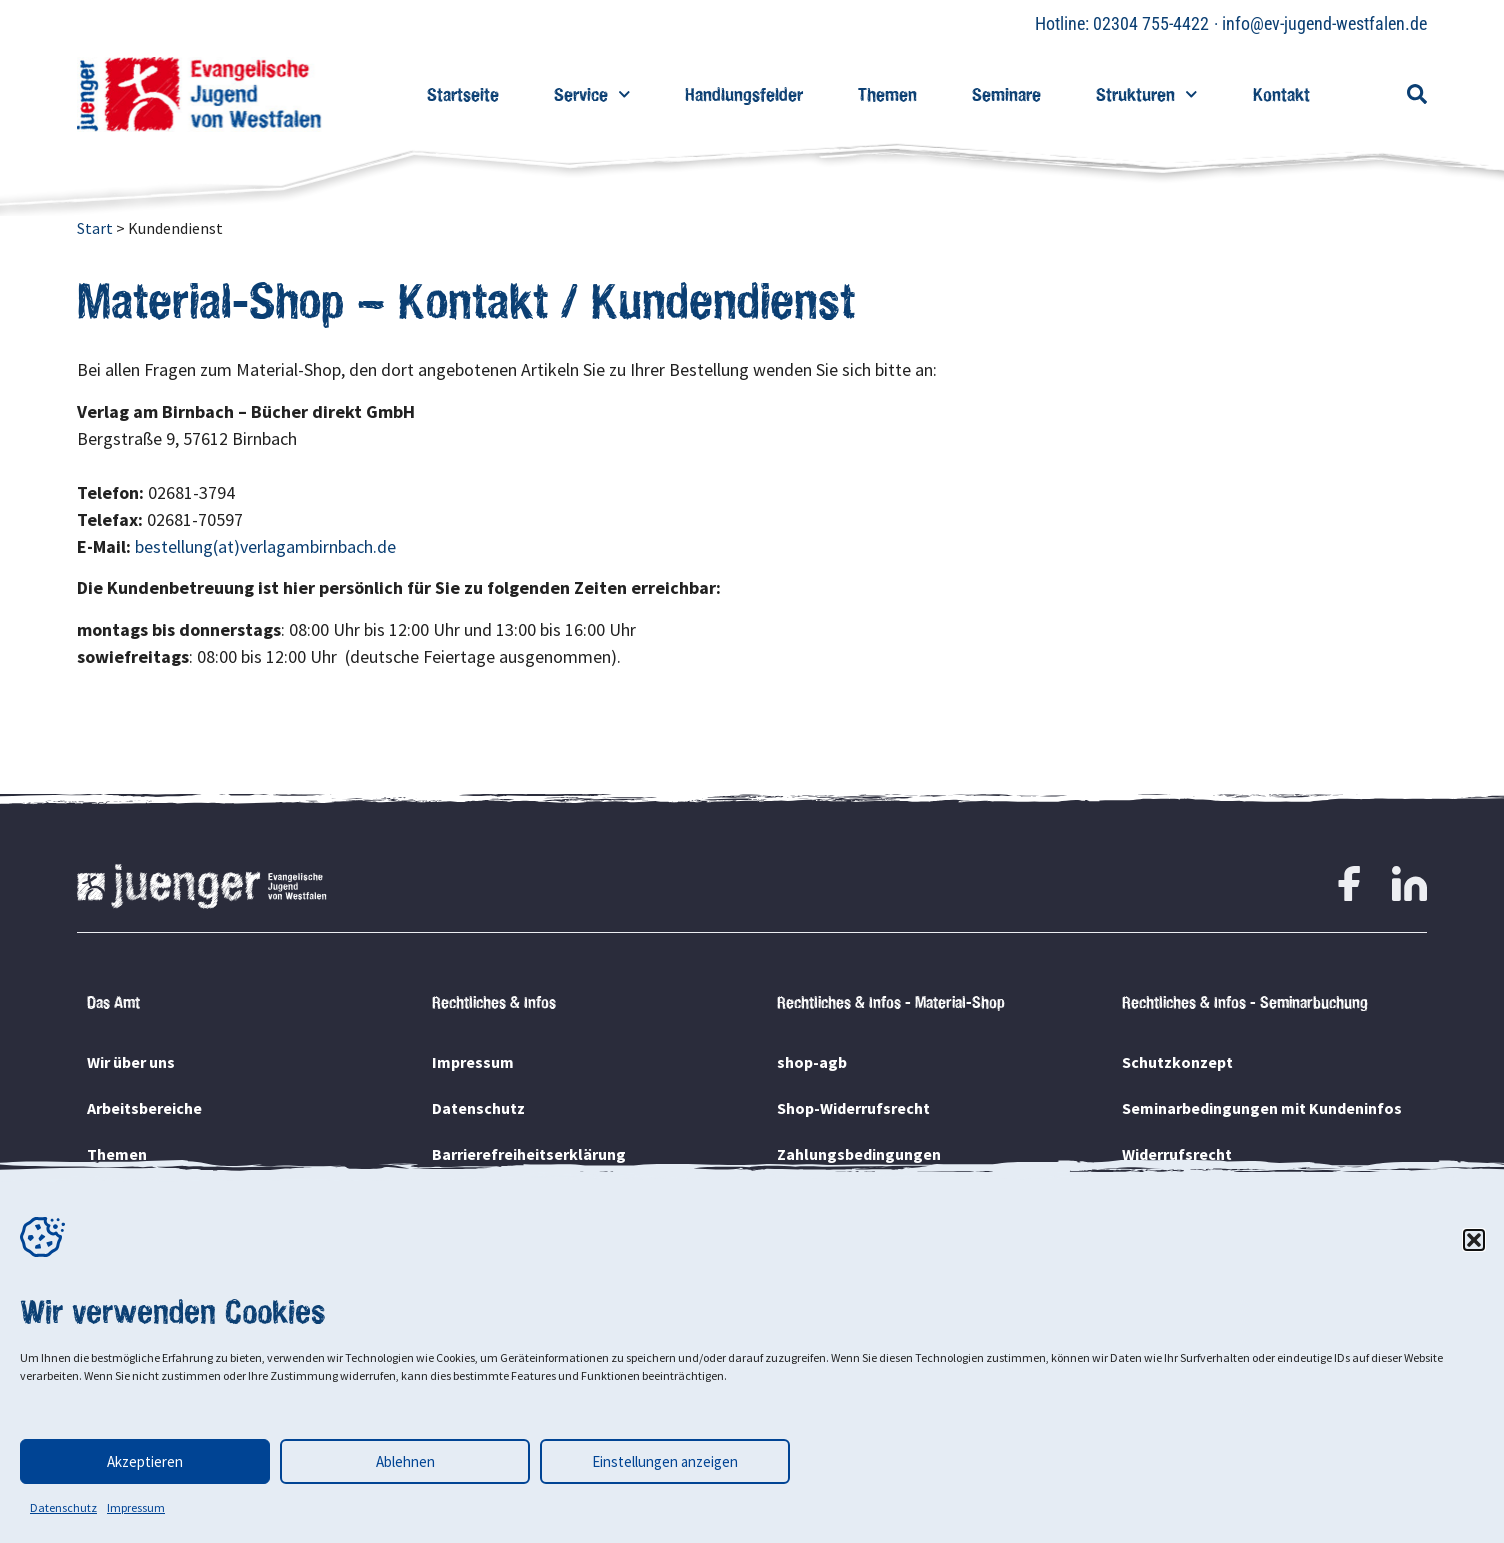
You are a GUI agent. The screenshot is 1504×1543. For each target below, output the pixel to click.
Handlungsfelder (744, 94)
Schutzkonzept (1177, 1062)
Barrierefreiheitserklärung (529, 1154)
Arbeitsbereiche (144, 1108)
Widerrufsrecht (1177, 1154)
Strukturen (1147, 94)
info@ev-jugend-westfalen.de (1324, 23)
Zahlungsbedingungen (859, 1154)
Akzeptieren (145, 1461)
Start (95, 228)
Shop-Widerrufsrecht (853, 1108)
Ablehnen (405, 1461)
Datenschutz (63, 1507)
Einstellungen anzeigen (665, 1461)
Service (592, 94)
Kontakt (1281, 94)
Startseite (463, 94)
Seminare (1006, 94)
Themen (887, 94)
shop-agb (812, 1062)
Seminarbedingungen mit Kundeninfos (1262, 1108)
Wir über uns (131, 1062)
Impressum (136, 1507)
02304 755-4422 (1151, 23)
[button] (1474, 1240)
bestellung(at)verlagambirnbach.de (265, 546)
